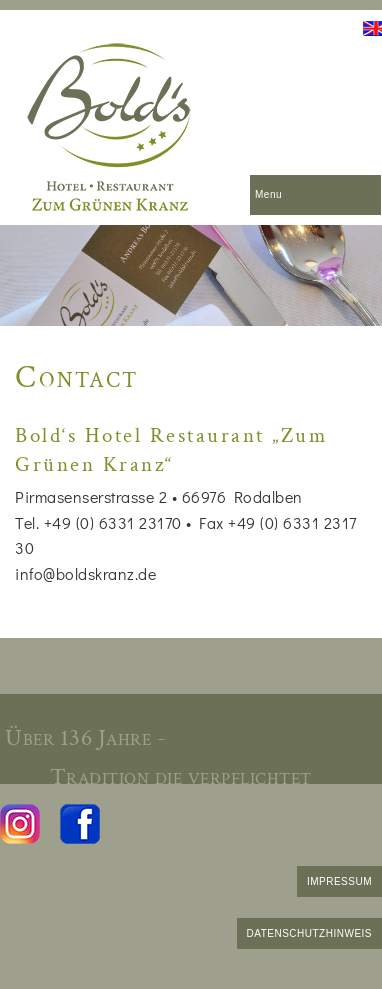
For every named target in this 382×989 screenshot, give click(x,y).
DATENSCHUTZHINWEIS (309, 933)
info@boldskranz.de (85, 573)
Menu (268, 194)
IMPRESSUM (339, 881)
